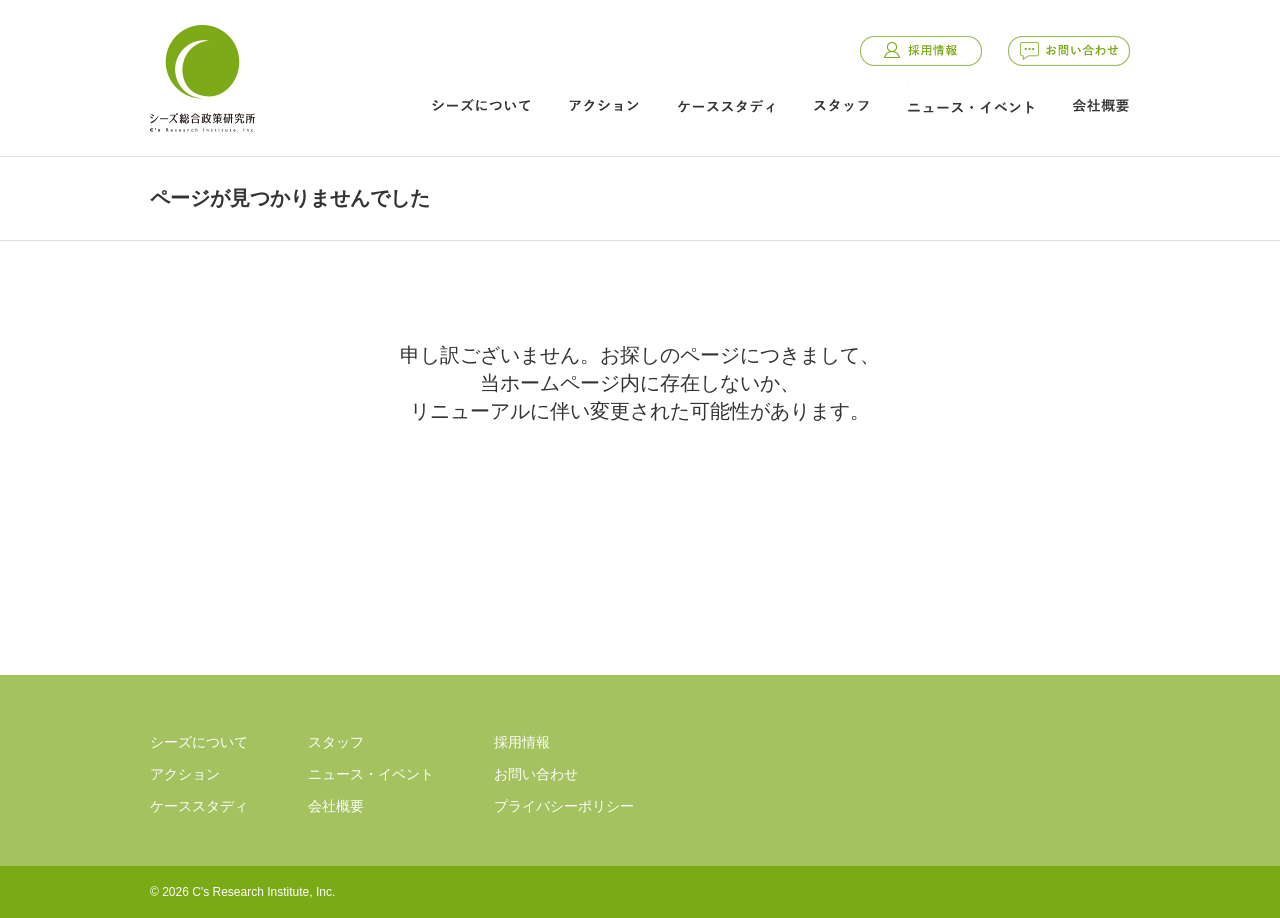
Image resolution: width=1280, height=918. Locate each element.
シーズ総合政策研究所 (202, 75)
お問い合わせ (1069, 51)
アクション (604, 105)
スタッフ (841, 105)
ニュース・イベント (971, 107)
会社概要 (1101, 105)
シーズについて (481, 105)
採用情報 (921, 51)
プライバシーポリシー (564, 806)
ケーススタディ (726, 105)
